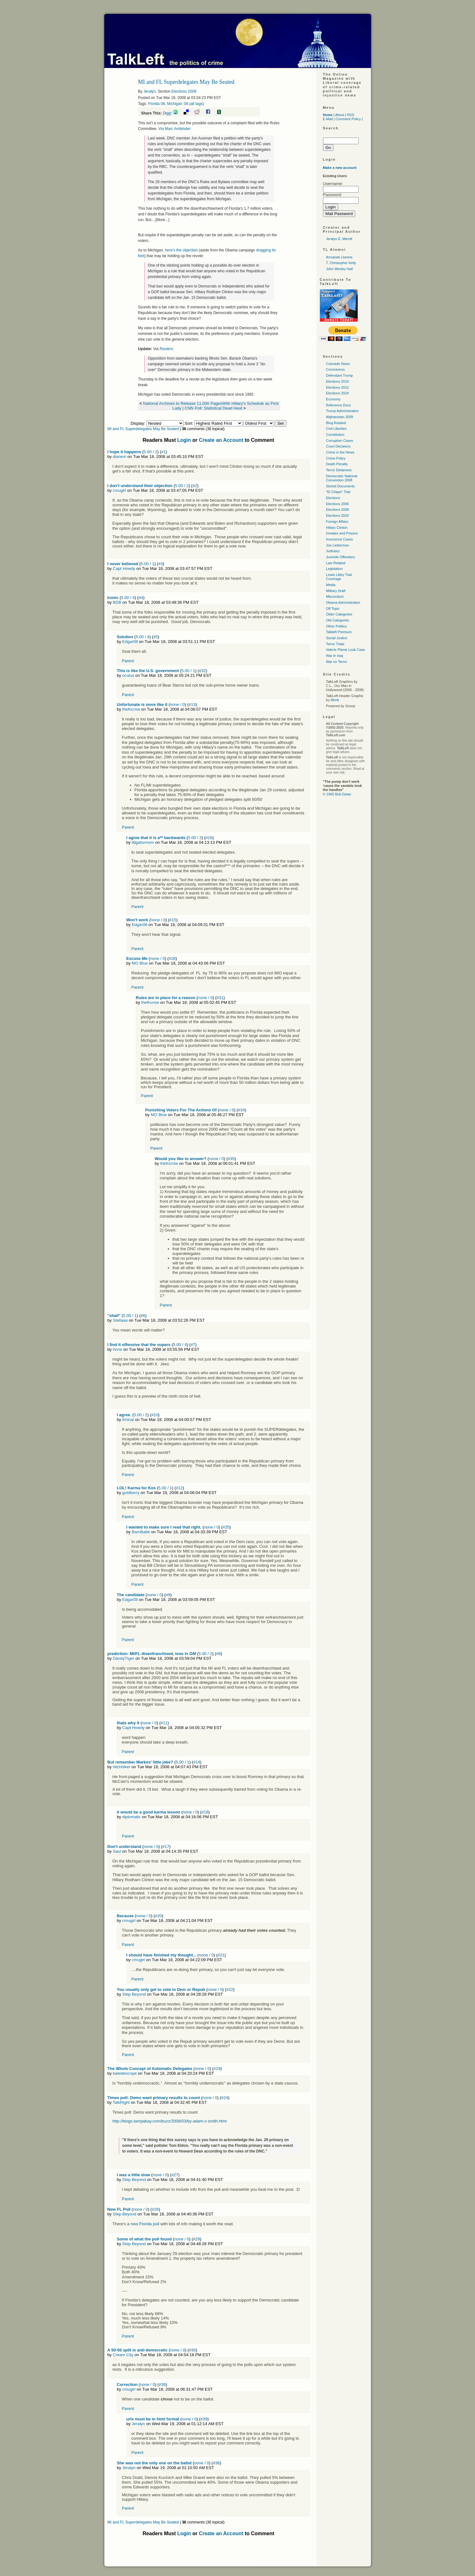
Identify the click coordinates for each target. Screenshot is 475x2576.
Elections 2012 (337, 387)
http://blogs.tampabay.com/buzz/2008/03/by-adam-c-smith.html (170, 2121)
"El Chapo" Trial (338, 492)
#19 (217, 2068)
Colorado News (338, 364)
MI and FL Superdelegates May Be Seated (143, 429)
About (339, 115)
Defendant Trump (339, 375)
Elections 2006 (337, 504)
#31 (219, 997)
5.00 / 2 (150, 451)
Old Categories (337, 620)
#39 (203, 2419)
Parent (128, 660)
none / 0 (177, 704)
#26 (155, 2209)
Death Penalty (337, 464)
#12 (179, 1488)
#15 (172, 919)
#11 (164, 1722)
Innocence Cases (339, 539)
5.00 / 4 (128, 597)
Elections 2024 (337, 393)
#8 (218, 1653)
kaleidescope (125, 2073)
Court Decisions (338, 446)
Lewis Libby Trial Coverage (339, 577)
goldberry (130, 1492)
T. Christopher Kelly (341, 263)
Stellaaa (120, 1320)
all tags (197, 104)
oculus (128, 675)
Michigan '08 (177, 104)
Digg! (167, 113)
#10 (154, 1414)
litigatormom (143, 842)
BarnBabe (141, 1531)
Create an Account (221, 440)
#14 (196, 1762)
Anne (117, 1349)
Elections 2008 (184, 91)
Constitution (335, 434)
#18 (205, 1812)
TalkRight (121, 2102)
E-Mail (328, 119)
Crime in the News (340, 452)
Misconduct (335, 596)
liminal (128, 1419)
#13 (192, 704)
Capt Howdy (124, 568)
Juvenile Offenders (340, 557)
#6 (143, 1315)
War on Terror (336, 662)
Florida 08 (156, 104)
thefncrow (131, 709)
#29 (196, 2239)
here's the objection (181, 250)
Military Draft (336, 591)
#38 (216, 2463)
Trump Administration (342, 411)
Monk (335, 700)
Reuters (166, 349)
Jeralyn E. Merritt (339, 239)
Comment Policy (348, 119)
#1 (163, 451)
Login (184, 440)
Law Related (335, 563)
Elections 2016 (337, 381)
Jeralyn (149, 91)
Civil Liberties (336, 428)
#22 (229, 1989)
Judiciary (333, 551)
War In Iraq (334, 656)
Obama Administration (343, 602)
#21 (220, 1955)
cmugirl (119, 490)
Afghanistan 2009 (339, 417)
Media (331, 585)
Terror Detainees (339, 470)
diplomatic (131, 1816)
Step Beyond (134, 1994)
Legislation (334, 569)
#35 (231, 1158)
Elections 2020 (337, 515)
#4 (141, 597)
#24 (224, 2097)
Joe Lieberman (337, 545)
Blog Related (336, 423)
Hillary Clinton (337, 527)
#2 (194, 485)
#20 (158, 1915)
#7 (193, 1344)
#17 (165, 1846)
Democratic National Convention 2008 (341, 478)
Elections (333, 498)
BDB (117, 602)
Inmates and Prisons (342, 533)
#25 (225, 1527)
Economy (333, 399)
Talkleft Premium (339, 632)
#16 (208, 837)
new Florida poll (145, 2223)
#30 (192, 2350)
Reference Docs (338, 405)
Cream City (123, 2354)
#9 (168, 1594)
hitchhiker (122, 1766)
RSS (350, 115)
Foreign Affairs (337, 521)
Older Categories (339, 614)
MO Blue (140, 963)
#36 (162, 2384)
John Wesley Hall (339, 269)
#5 (155, 636)
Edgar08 (130, 641)
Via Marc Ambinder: (175, 129)
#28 (172, 958)
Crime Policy (336, 458)
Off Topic (333, 608)
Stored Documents (340, 486)
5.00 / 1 (147, 563)
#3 (160, 563)
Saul (117, 1851)
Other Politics (336, 626)
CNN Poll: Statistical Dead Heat (213, 408)
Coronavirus (335, 369)
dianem (119, 456)
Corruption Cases (339, 440)
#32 (202, 670)
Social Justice (336, 638)
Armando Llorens (339, 257)
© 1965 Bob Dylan (337, 794)
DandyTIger (123, 1658)
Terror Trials (335, 644)
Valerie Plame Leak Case (345, 650)
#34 (241, 1110)
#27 (174, 2174)
